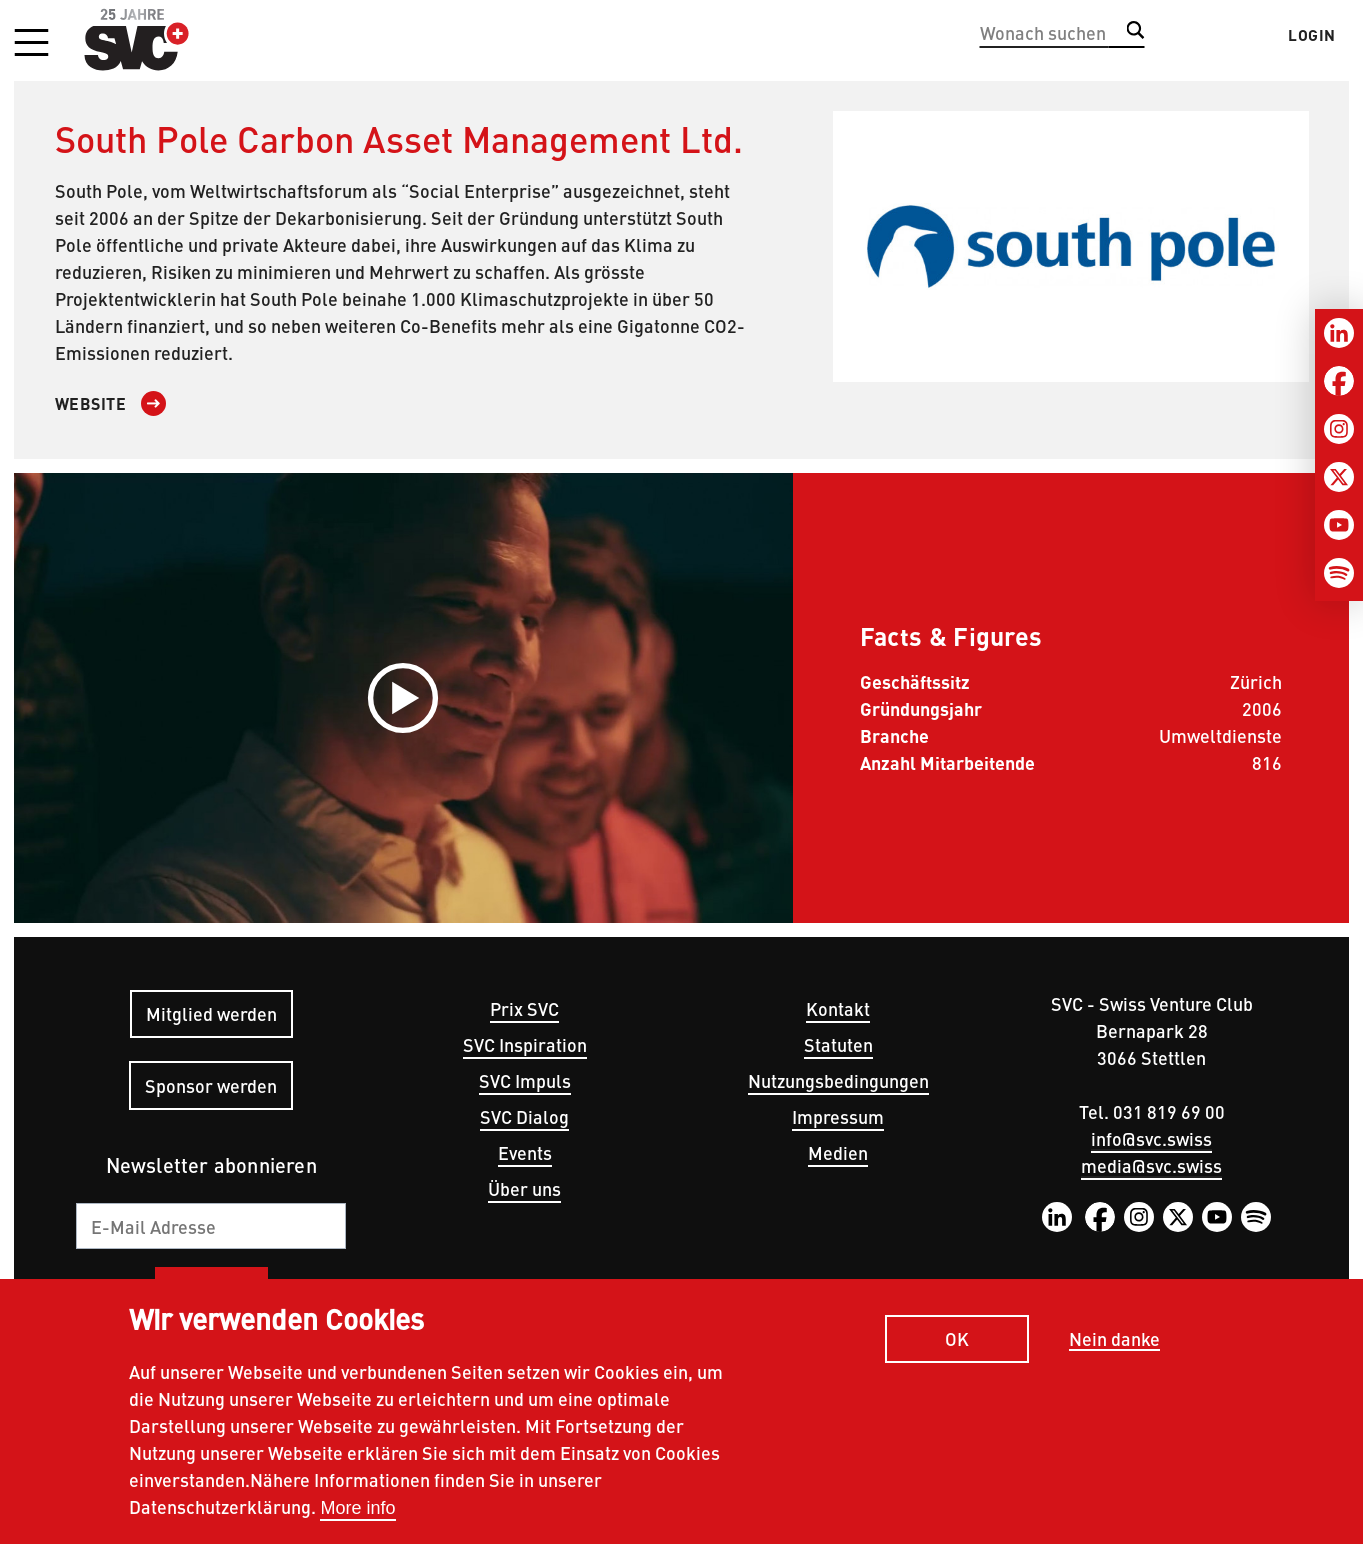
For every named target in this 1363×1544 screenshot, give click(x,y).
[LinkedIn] (1339, 333)
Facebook (1100, 1217)
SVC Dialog (524, 1116)
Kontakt (838, 1008)
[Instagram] (1339, 429)
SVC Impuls (525, 1080)
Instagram (1139, 1217)
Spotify (1256, 1217)
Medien (838, 1152)
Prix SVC (524, 1008)
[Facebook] (1339, 381)
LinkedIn (1057, 1217)
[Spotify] (1339, 573)
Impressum (838, 1116)
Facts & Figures (951, 635)
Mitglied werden (211, 1013)
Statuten (838, 1044)
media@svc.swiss (1151, 1165)
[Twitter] (1339, 477)
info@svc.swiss (1151, 1138)
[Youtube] (1339, 525)
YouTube (1217, 1217)
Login (1312, 35)
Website (91, 403)
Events (525, 1152)
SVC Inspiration (525, 1044)
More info (357, 1508)
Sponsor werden (211, 1085)
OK (957, 1338)
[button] (31, 44)
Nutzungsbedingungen (838, 1080)
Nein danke (1114, 1339)
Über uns (524, 1188)
